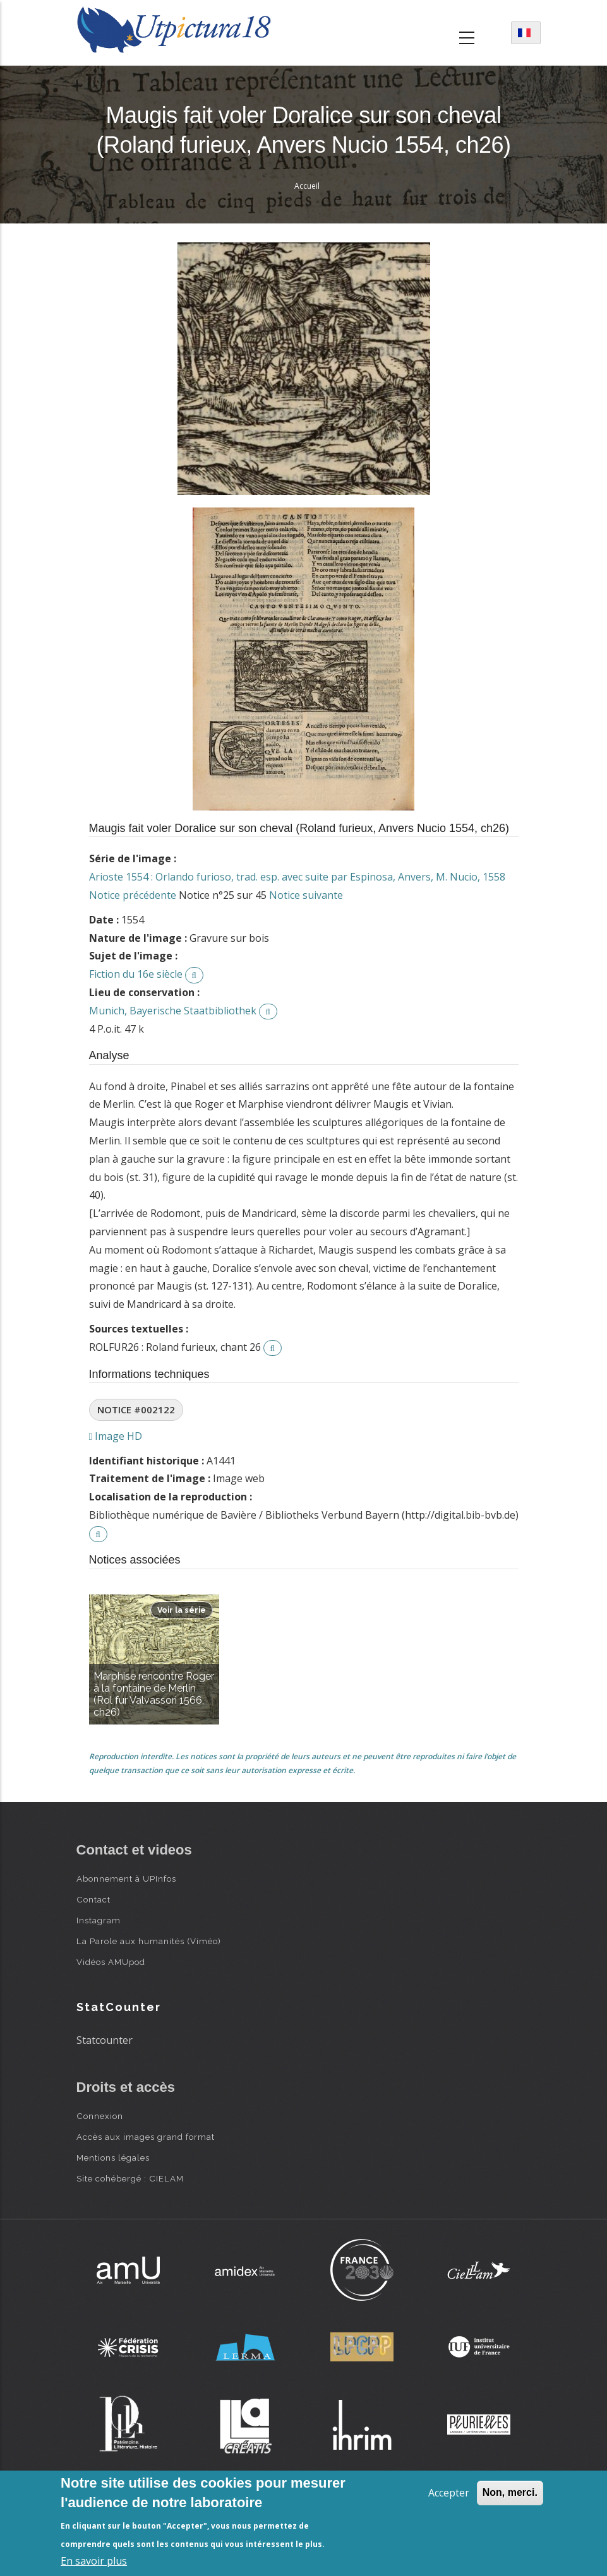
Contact (93, 1899)
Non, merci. (510, 2492)
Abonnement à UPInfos (126, 1878)
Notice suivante (306, 895)
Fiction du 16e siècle (136, 974)
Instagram (98, 1920)
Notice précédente (132, 895)
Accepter (448, 2493)
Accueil (307, 186)
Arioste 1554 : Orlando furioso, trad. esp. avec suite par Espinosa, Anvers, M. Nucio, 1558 (297, 877)
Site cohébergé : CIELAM (130, 2178)
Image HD (116, 1436)
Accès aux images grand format (145, 2137)
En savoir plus (94, 2561)
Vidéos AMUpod (110, 1962)
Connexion (99, 2116)
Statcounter (104, 2040)
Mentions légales (113, 2157)
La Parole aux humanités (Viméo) (148, 1941)
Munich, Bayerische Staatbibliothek (172, 1011)
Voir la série (181, 1610)
